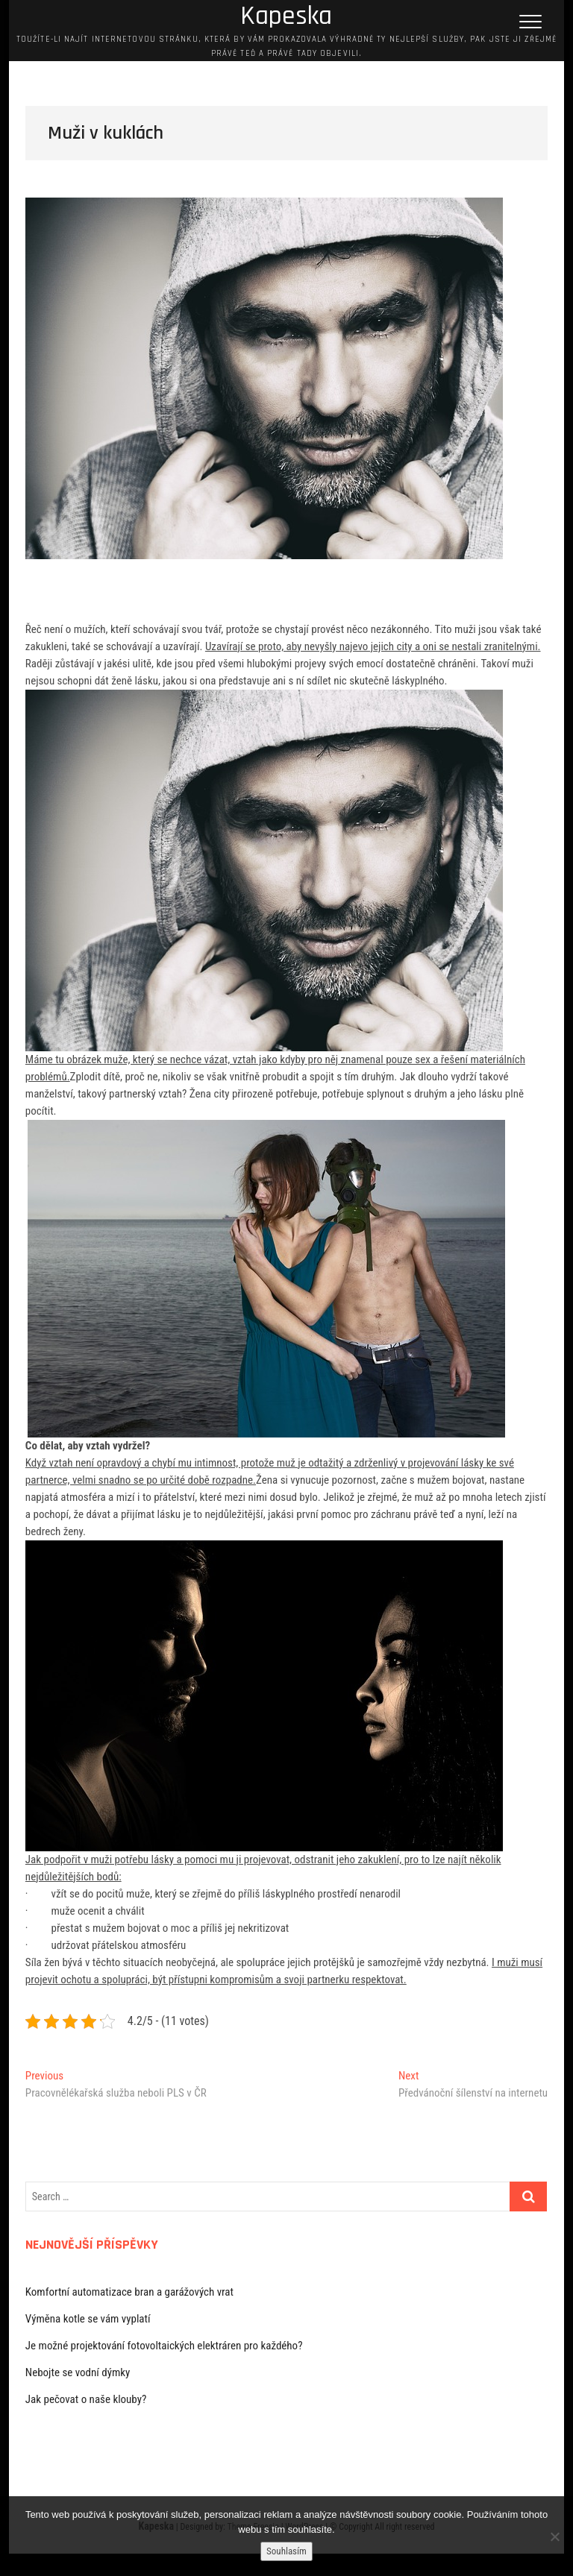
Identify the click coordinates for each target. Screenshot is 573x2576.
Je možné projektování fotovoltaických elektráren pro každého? (164, 2345)
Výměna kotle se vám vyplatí (88, 2318)
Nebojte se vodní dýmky (77, 2372)
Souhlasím (286, 2551)
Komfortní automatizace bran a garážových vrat (129, 2292)
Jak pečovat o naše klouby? (85, 2399)
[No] (554, 2536)
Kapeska (286, 16)
